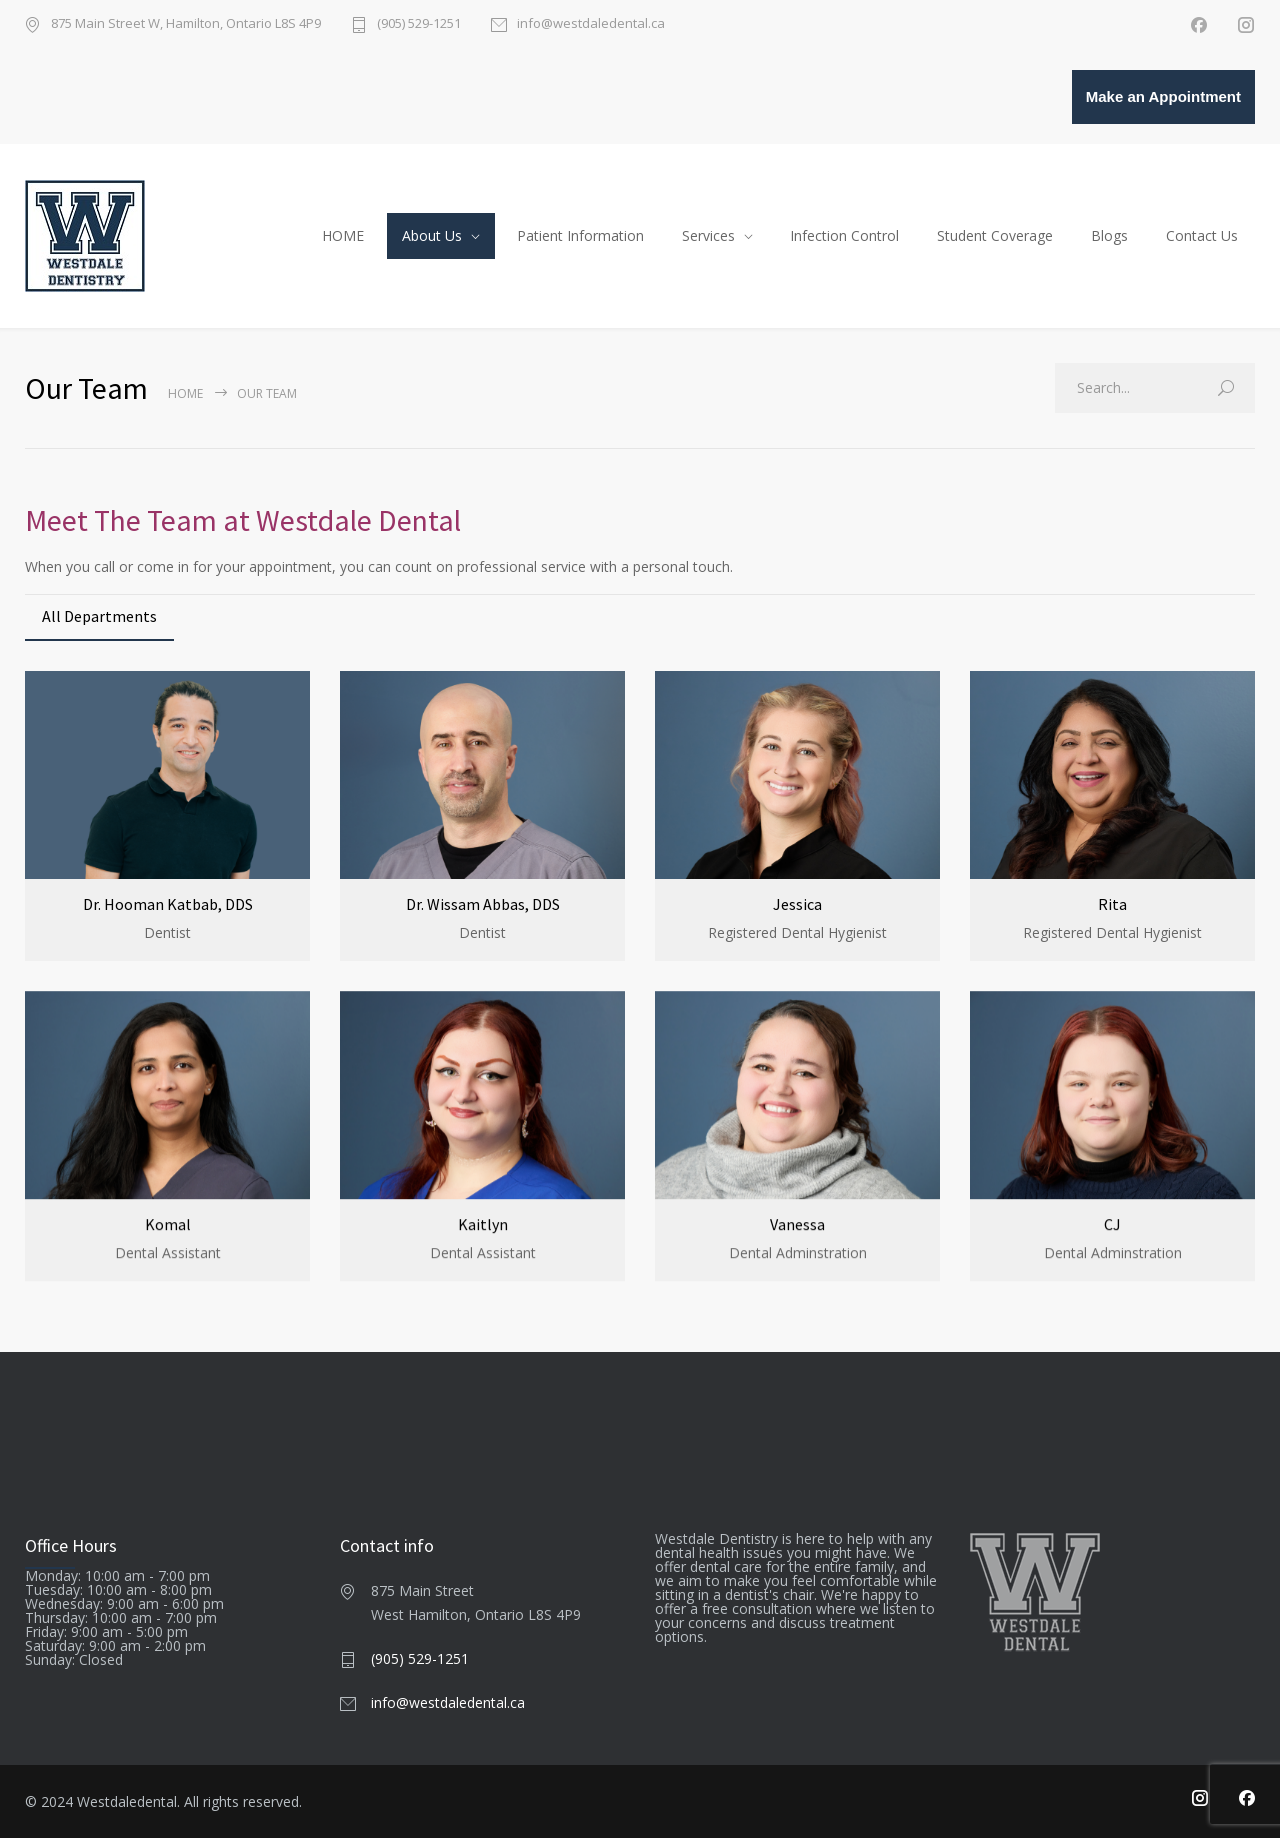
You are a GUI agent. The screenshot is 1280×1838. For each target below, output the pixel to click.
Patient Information (580, 235)
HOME (343, 235)
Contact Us (1202, 235)
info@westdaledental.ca (591, 24)
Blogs (1109, 235)
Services (708, 235)
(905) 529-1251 (419, 24)
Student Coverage (995, 235)
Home (185, 393)
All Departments (99, 616)
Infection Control (844, 235)
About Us (432, 235)
